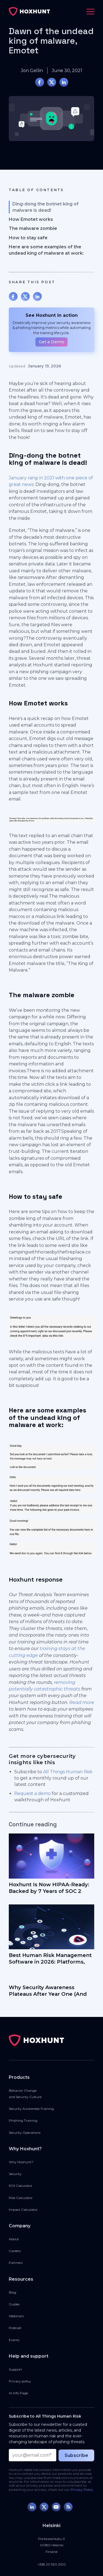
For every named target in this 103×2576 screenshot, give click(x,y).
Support (15, 2369)
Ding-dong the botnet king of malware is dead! (45, 207)
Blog (12, 2292)
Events (14, 2340)
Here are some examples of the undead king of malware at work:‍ (46, 250)
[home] (29, 11)
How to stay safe (28, 237)
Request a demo (32, 1793)
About (14, 2239)
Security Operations (24, 2132)
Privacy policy (20, 2381)
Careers (15, 2251)
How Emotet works (31, 219)
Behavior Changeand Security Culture (25, 2093)
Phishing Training (23, 2120)
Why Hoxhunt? (21, 2162)
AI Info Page (18, 2393)
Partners (16, 2263)
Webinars (16, 2316)
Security (15, 2174)
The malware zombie (33, 228)
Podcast (15, 2328)
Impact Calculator (23, 2209)
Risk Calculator (21, 2198)
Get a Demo (51, 341)
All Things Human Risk (68, 1771)
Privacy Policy (82, 2489)
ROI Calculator (20, 2186)
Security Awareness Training (31, 2109)
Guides (14, 2304)
